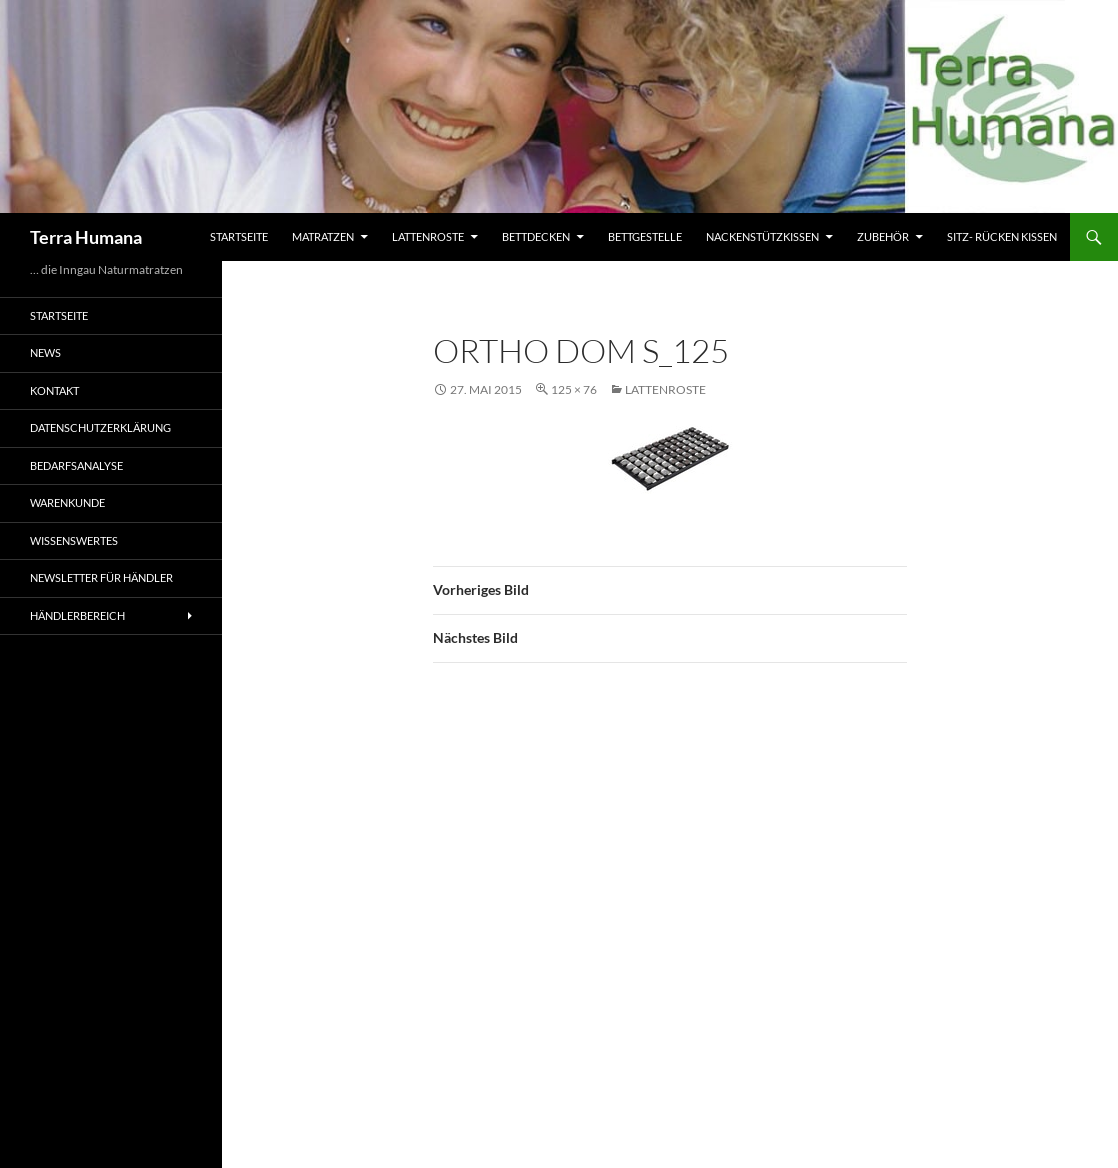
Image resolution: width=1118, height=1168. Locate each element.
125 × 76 (574, 389)
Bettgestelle (645, 236)
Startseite (239, 236)
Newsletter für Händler (101, 577)
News (45, 352)
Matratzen (323, 236)
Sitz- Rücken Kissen (1002, 236)
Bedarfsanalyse (76, 465)
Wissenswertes (74, 540)
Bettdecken (536, 236)
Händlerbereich (77, 615)
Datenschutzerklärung (100, 427)
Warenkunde (67, 502)
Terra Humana (86, 237)
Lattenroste (428, 236)
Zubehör (883, 236)
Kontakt (54, 390)
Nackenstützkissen (762, 236)
